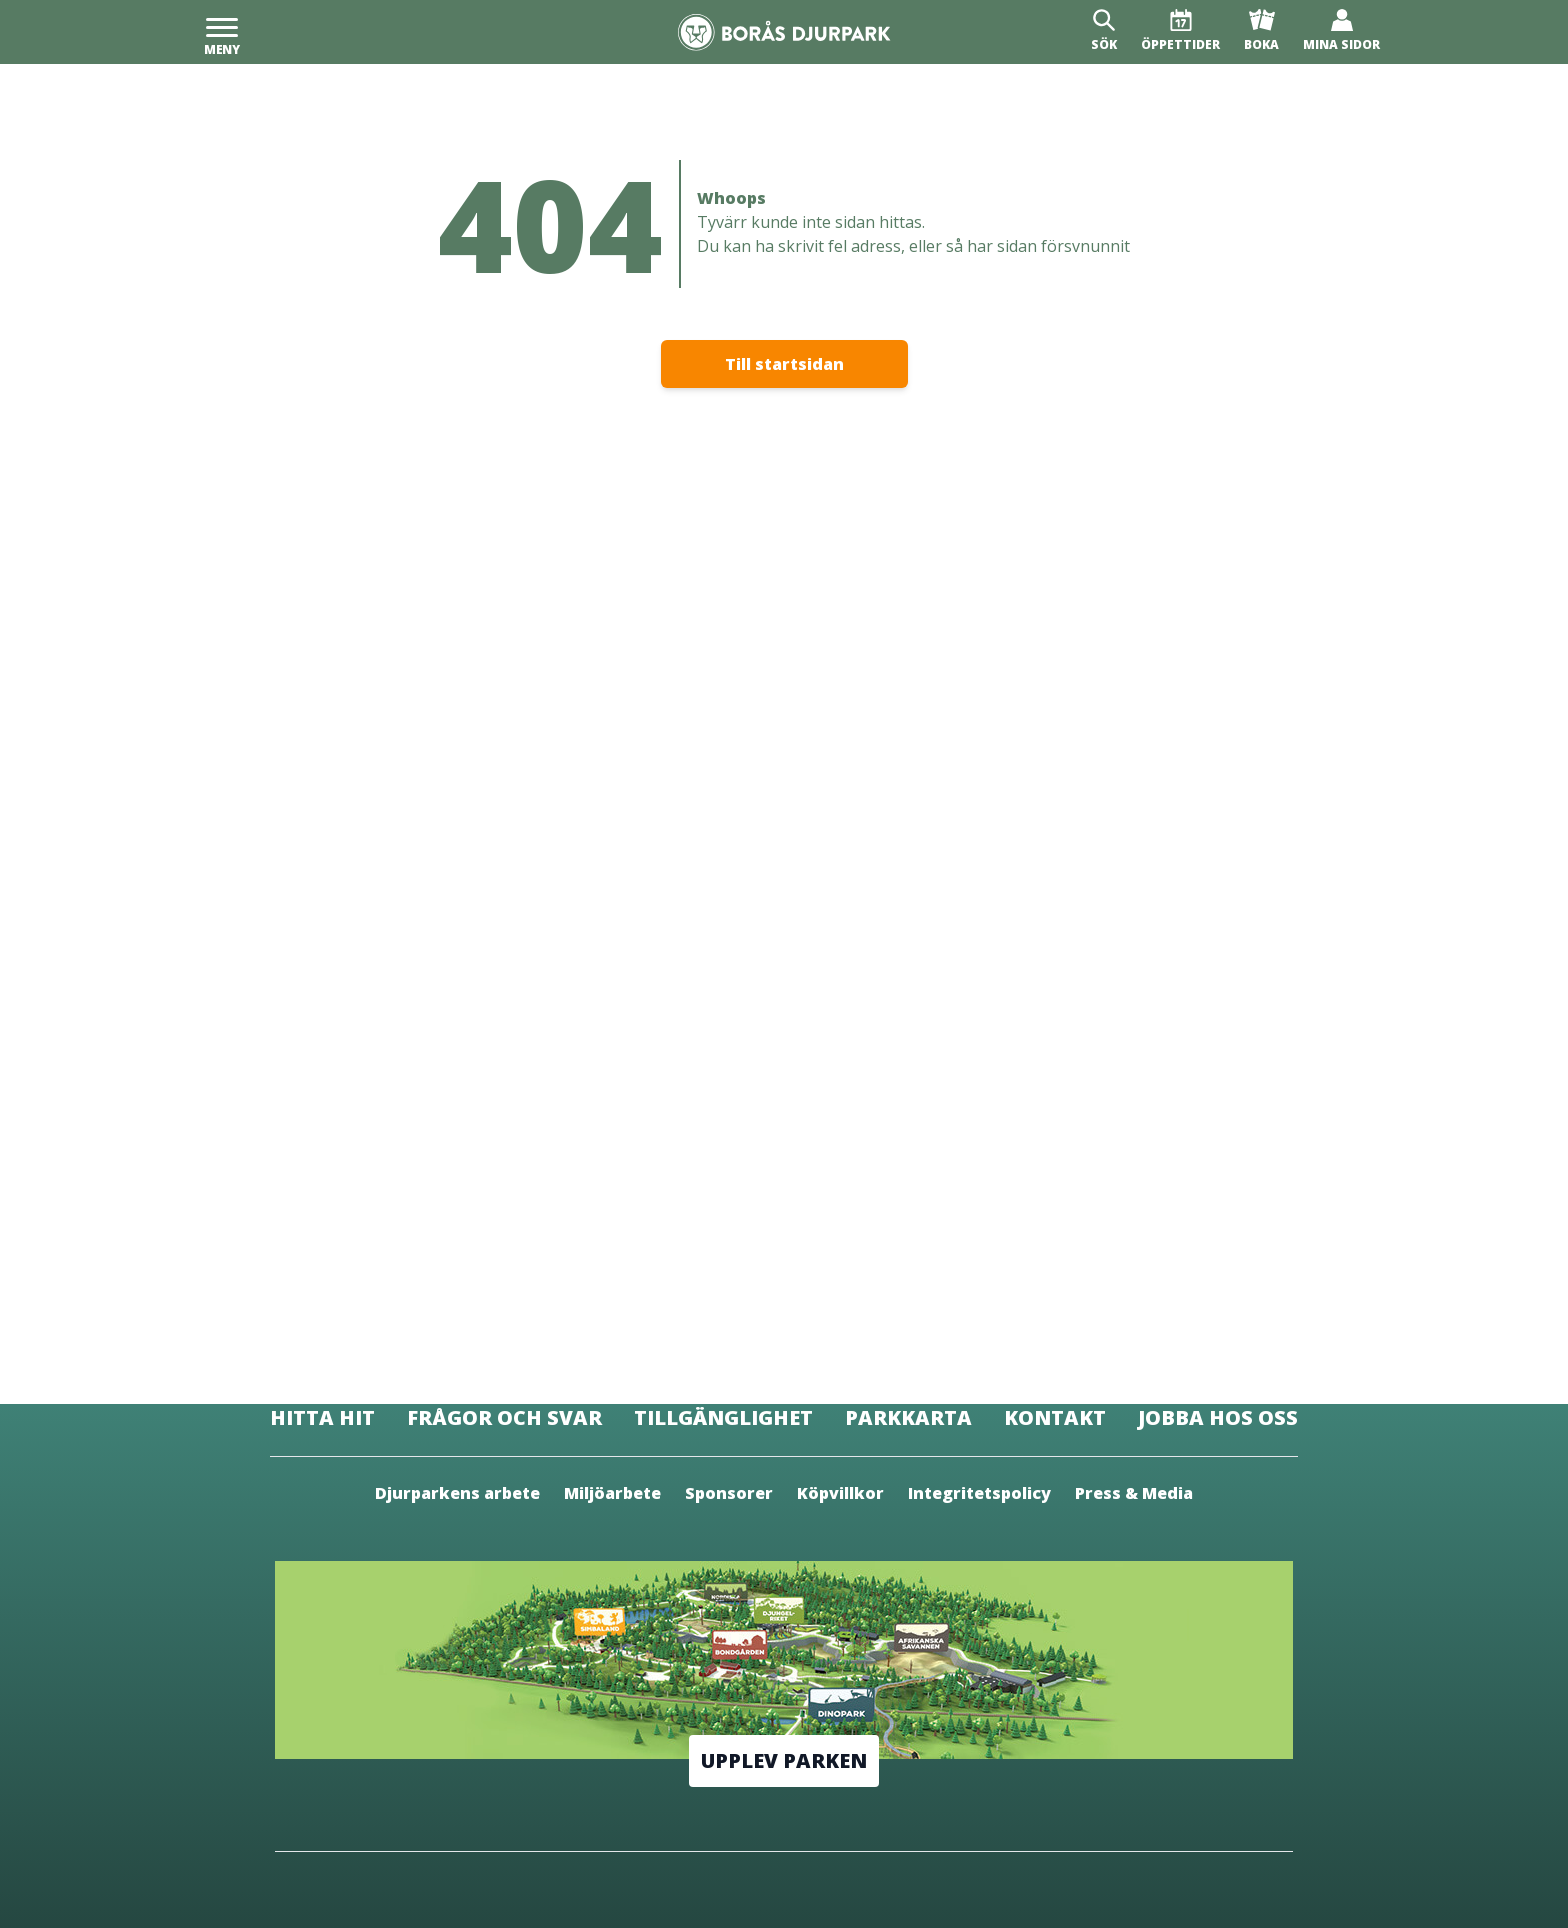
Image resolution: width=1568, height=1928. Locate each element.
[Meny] (222, 32)
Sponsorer (729, 1493)
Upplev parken (784, 1760)
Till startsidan (784, 364)
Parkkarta (908, 1417)
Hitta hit (322, 1417)
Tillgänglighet (723, 1417)
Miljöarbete (612, 1493)
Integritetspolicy (979, 1493)
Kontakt (1055, 1417)
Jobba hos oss (1218, 1417)
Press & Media (1134, 1493)
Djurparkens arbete (457, 1493)
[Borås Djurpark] (784, 32)
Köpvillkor (840, 1493)
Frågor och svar (504, 1417)
